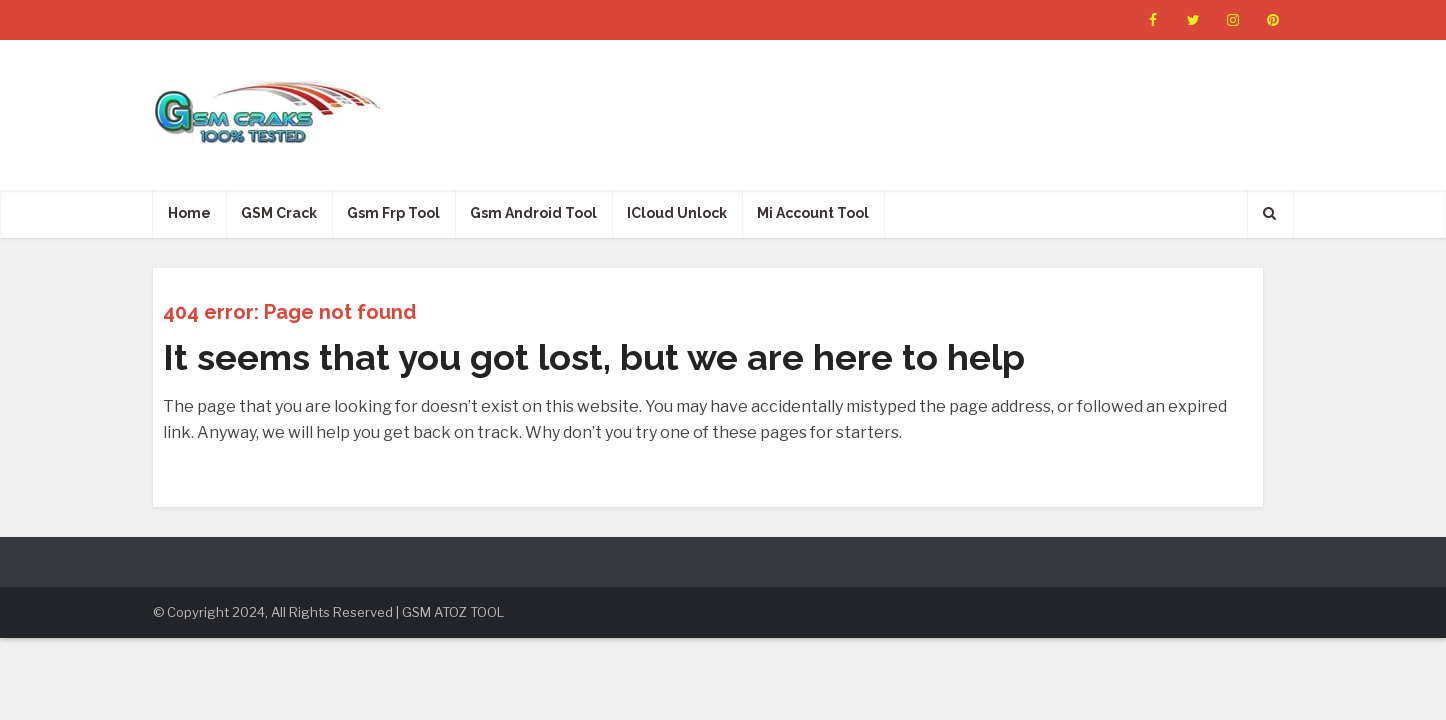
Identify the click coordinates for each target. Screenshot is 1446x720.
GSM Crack (279, 213)
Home (189, 213)
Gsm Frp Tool (393, 213)
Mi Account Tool (813, 213)
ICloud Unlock (677, 213)
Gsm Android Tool (533, 213)
